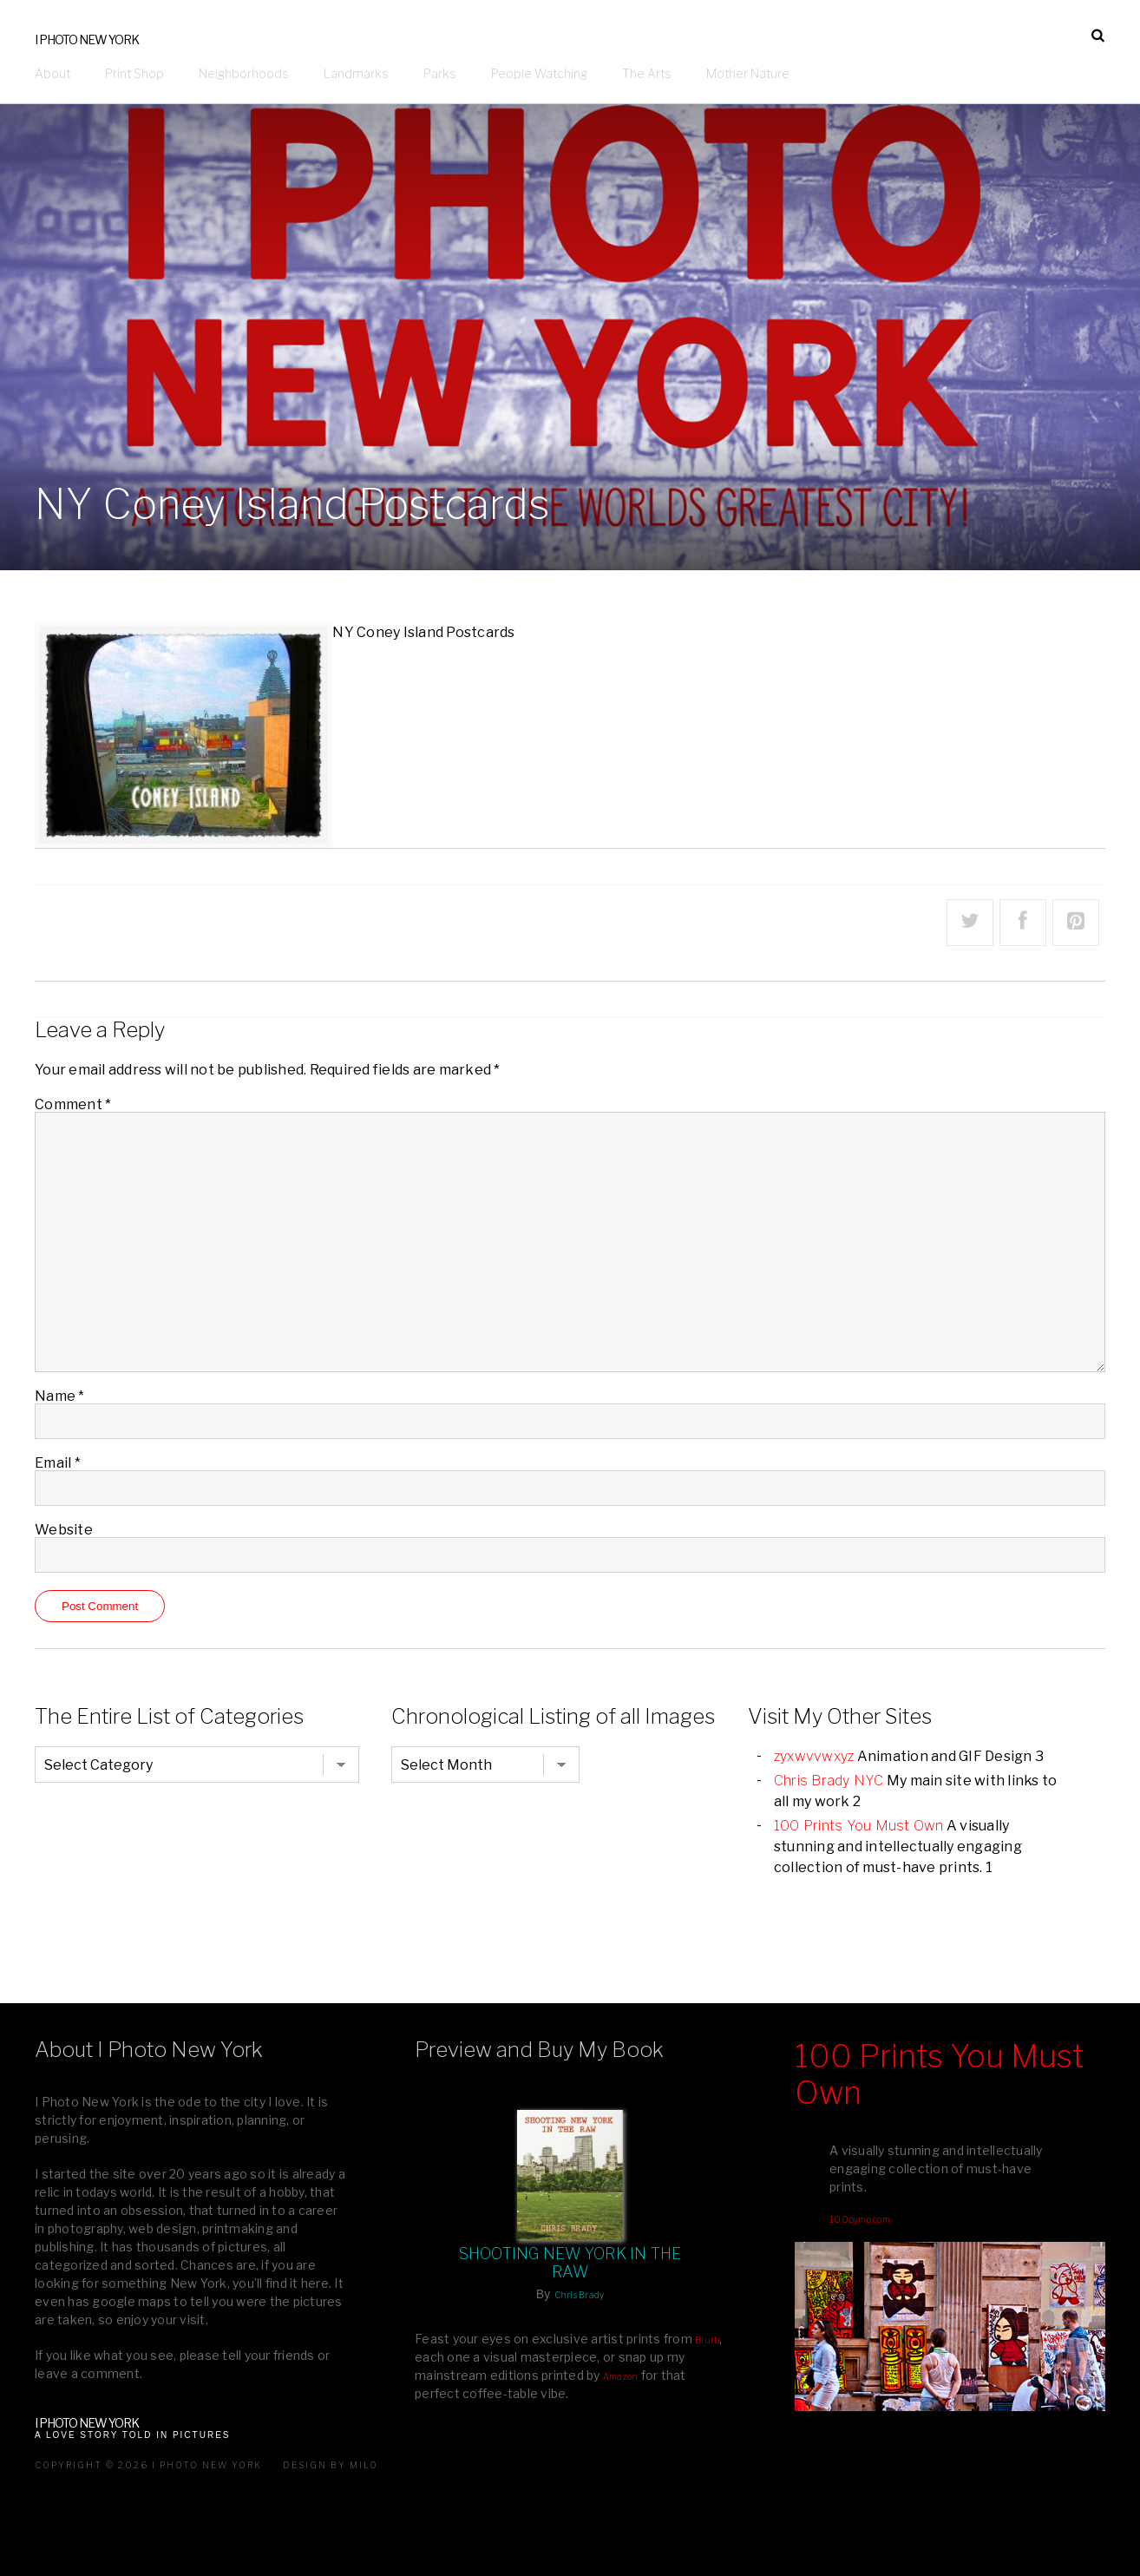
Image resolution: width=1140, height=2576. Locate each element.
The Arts (647, 73)
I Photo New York (87, 39)
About (52, 73)
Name (60, 1396)
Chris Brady (579, 2295)
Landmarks (356, 73)
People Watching (539, 73)
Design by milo (330, 2465)
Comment (73, 1104)
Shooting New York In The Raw (570, 2262)
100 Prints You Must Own (859, 1825)
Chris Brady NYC (829, 1780)
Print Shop (134, 73)
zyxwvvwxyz (814, 1756)
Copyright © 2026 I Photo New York (148, 2465)
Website (64, 1529)
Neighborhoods (244, 73)
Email (58, 1463)
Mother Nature (747, 73)
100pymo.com (859, 2219)
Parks (439, 73)
